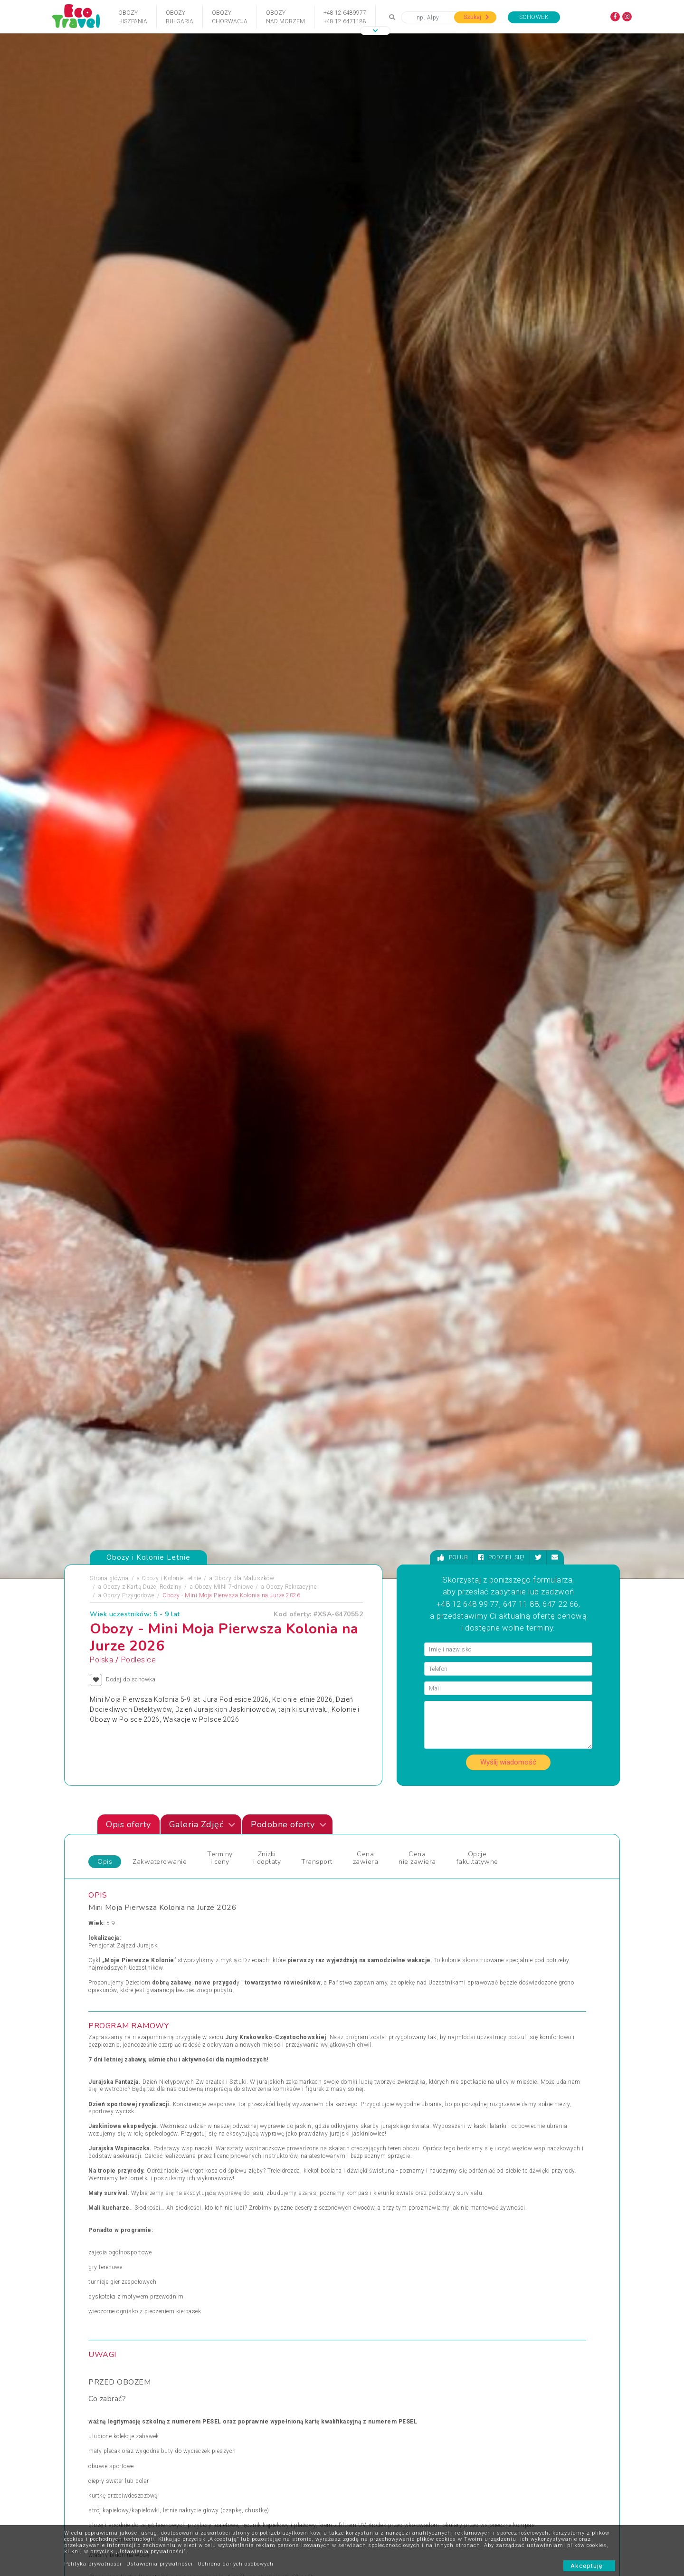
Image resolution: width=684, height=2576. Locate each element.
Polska (101, 1349)
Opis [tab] (104, 1551)
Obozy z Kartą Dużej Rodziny (142, 1276)
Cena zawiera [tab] (366, 1547)
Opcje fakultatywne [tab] (477, 1547)
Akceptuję (589, 2565)
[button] (375, 30)
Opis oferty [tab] (128, 1513)
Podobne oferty (288, 1513)
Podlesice (138, 1349)
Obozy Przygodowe (128, 1285)
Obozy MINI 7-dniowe (224, 1276)
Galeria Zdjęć (202, 1513)
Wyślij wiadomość (508, 1452)
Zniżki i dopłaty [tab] (267, 1547)
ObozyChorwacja (229, 17)
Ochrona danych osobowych (236, 2564)
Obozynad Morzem (285, 17)
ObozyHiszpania (132, 17)
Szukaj (476, 17)
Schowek (534, 17)
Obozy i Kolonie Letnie (171, 1268)
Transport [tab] (316, 1551)
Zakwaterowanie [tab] (160, 1551)
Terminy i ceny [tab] (220, 1547)
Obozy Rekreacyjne (291, 1276)
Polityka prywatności (93, 2564)
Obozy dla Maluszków (244, 1268)
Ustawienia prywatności (159, 2564)
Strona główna (109, 1268)
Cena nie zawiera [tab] (417, 1547)
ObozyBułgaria (179, 17)
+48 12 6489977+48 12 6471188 (344, 17)
